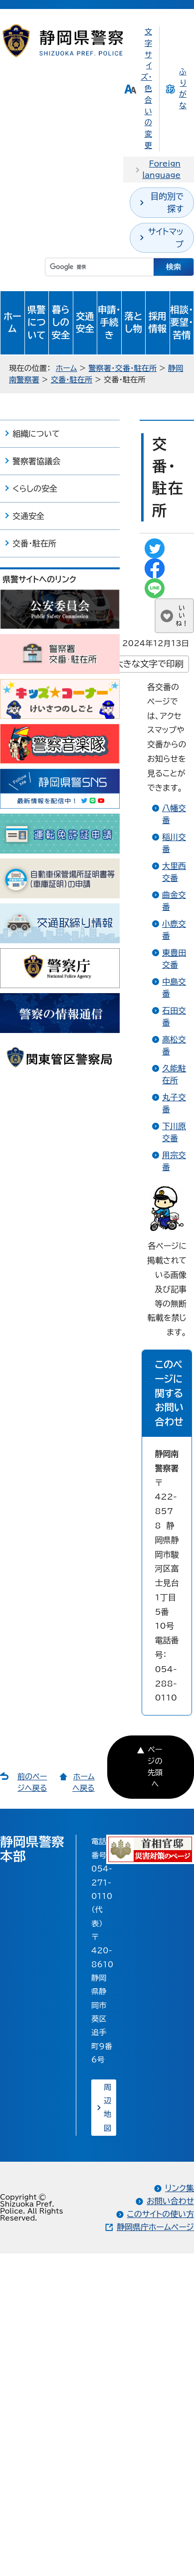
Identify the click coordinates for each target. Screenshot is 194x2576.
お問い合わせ (170, 2201)
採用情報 (157, 323)
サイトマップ (166, 237)
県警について (36, 322)
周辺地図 (107, 2107)
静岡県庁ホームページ (155, 2227)
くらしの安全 (34, 489)
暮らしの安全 (60, 322)
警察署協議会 (36, 461)
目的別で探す (167, 202)
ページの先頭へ (155, 1766)
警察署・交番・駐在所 (122, 368)
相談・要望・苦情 (181, 322)
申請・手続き (109, 322)
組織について (36, 434)
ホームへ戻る (83, 1782)
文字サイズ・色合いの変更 (146, 88)
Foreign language (161, 169)
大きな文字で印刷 (149, 664)
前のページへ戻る (32, 1782)
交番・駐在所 (72, 379)
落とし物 (133, 323)
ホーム (12, 323)
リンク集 (179, 2188)
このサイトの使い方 (160, 2214)
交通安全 (85, 323)
